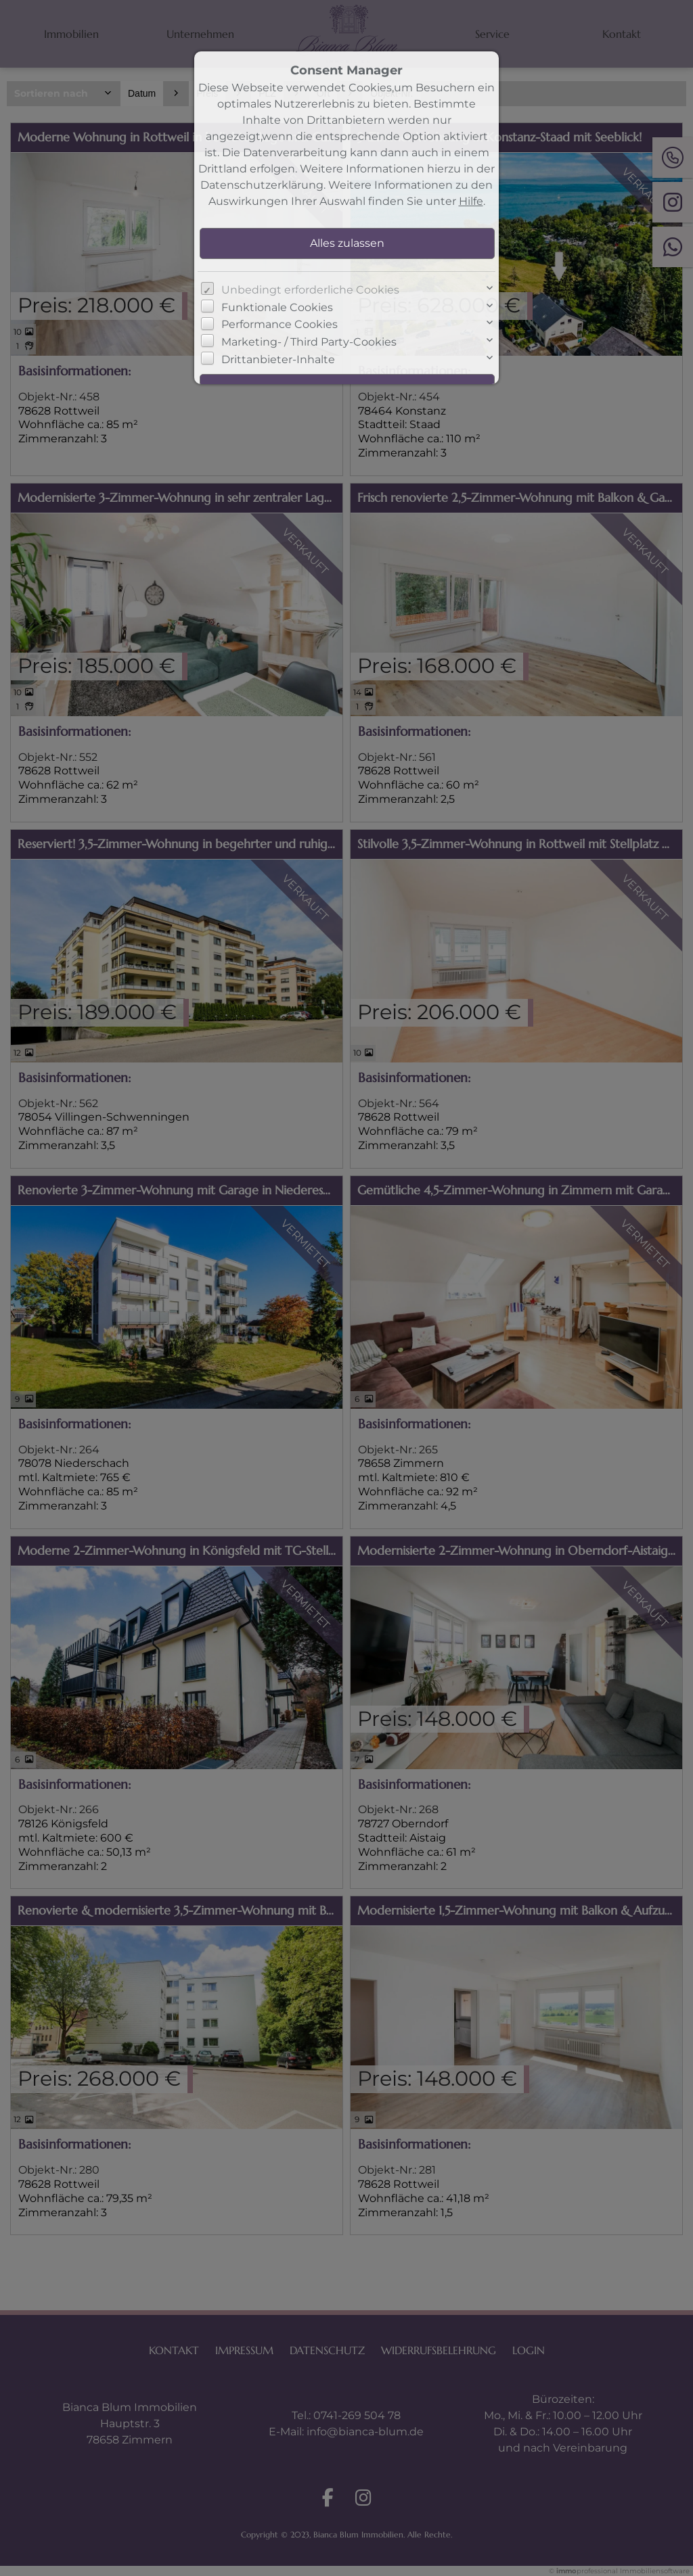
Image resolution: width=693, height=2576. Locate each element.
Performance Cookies (279, 324)
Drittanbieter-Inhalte (278, 359)
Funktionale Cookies (277, 307)
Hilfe (471, 201)
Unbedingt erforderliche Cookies (310, 289)
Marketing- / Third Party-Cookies (309, 341)
